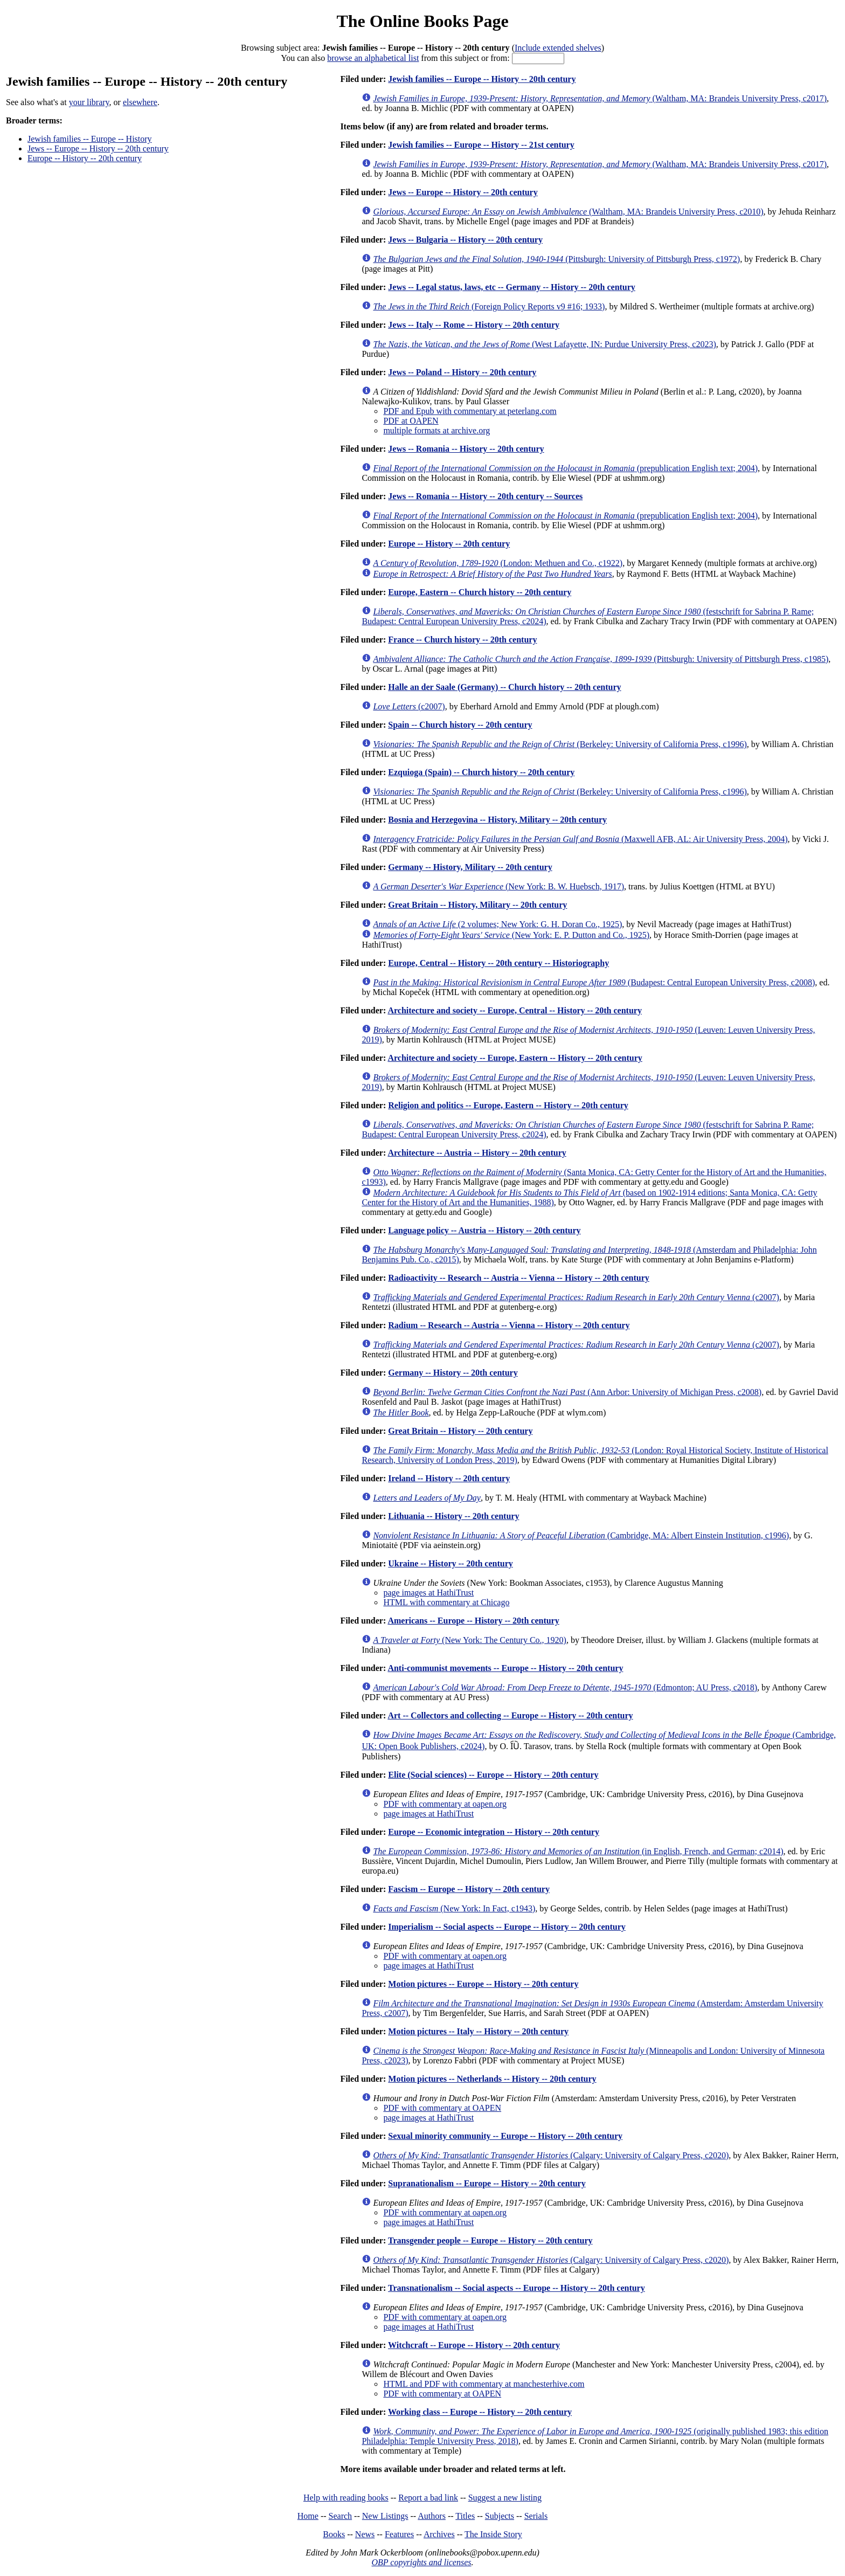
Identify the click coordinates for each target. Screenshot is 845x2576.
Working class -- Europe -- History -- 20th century (480, 2411)
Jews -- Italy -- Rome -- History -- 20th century (473, 324)
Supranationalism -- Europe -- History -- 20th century (486, 2183)
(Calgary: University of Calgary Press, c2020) (551, 2155)
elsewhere (140, 102)
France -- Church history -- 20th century (462, 639)
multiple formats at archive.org (436, 430)
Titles (465, 2515)
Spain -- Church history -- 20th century (460, 724)
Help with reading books (346, 2497)
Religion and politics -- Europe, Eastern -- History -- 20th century (508, 1105)
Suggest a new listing (505, 2497)
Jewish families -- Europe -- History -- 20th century (482, 79)
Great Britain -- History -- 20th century (460, 1430)
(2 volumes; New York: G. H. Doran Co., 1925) (497, 924)
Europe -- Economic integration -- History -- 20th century (493, 1831)
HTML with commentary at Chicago (446, 1602)
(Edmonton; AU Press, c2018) (565, 1687)
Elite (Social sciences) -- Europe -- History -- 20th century (493, 1774)
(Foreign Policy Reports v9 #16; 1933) (489, 306)
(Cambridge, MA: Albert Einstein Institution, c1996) (581, 1535)
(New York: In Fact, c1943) (454, 1908)
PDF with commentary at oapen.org (445, 1803)
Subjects (499, 2515)
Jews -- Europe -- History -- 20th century (98, 148)
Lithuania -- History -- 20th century (453, 1516)
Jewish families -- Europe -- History (89, 138)
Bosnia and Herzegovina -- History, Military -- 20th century (497, 819)
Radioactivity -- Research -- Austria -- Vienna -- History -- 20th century (518, 1277)
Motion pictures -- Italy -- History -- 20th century (478, 2031)
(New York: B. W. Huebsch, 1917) (498, 886)
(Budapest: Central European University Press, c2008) (594, 982)
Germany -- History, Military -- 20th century (470, 867)
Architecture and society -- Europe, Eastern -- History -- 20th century (514, 1057)
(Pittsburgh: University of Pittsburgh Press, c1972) (556, 259)
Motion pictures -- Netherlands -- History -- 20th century (492, 2078)
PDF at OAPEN (410, 420)
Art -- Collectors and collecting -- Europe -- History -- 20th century (510, 1715)
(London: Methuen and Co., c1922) (497, 563)
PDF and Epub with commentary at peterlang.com (469, 411)
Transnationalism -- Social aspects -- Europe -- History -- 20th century (516, 2287)
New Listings (385, 2515)
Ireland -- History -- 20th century (449, 1478)
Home (307, 2515)
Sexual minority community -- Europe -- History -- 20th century (505, 2135)
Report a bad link (428, 2497)
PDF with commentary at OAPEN (442, 2107)
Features (399, 2534)
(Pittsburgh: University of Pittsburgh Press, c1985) (600, 659)
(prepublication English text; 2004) (565, 468)
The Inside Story (493, 2534)
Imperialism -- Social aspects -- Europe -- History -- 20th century (507, 1926)
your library (89, 102)
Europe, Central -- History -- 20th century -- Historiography (498, 963)
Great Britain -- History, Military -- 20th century (477, 904)
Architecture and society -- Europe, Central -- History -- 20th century (514, 1010)
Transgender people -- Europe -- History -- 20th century (490, 2240)
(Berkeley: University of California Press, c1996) (559, 744)
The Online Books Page (422, 21)
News (365, 2534)
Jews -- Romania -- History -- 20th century (466, 448)
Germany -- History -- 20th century (452, 1372)
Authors (432, 2515)
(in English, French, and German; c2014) (578, 1851)
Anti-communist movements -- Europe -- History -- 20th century (505, 1668)
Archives (439, 2534)
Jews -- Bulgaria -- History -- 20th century (465, 239)
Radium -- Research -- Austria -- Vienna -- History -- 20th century (508, 1325)
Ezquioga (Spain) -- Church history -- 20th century (481, 772)
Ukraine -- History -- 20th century (450, 1563)
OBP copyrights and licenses (421, 2562)
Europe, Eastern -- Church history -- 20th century (479, 592)
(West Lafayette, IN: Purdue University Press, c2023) (544, 344)
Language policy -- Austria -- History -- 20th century (484, 1230)
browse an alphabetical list (373, 58)
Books (334, 2534)
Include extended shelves (558, 47)
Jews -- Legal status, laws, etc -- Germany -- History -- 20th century (511, 287)
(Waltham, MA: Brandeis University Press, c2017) (600, 98)
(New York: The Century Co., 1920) (469, 1640)
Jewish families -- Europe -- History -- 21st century (481, 144)
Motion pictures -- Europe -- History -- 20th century (483, 1983)
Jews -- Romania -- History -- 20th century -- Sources (485, 496)
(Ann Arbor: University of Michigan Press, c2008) (567, 1392)
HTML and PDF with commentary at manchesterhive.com (483, 2383)
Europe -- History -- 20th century (84, 158)
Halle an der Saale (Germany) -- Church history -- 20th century (504, 687)
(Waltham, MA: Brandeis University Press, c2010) (568, 211)
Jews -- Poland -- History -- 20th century (462, 372)
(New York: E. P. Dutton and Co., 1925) (511, 935)
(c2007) (409, 706)
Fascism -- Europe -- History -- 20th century (469, 1889)
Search (340, 2515)
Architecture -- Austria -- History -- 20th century (476, 1152)
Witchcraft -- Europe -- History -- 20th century (474, 2345)
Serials (536, 2515)
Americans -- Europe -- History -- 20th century (473, 1620)
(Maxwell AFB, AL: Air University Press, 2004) (580, 839)
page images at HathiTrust (428, 1592)
